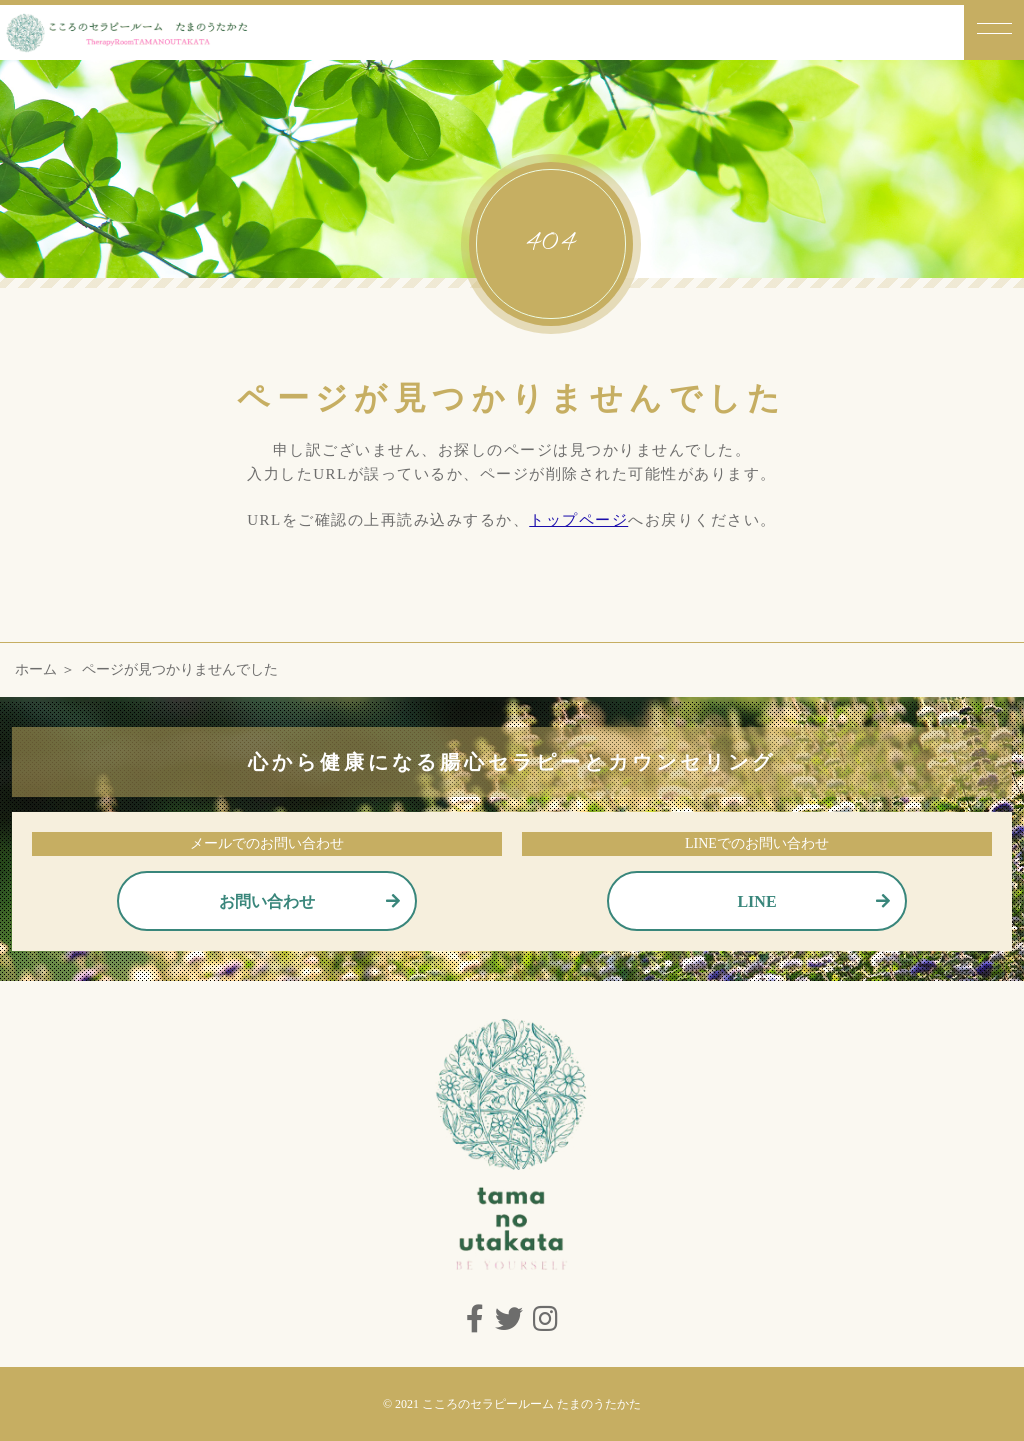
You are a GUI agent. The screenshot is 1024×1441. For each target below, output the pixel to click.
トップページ (578, 520)
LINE (756, 901)
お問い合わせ (267, 901)
